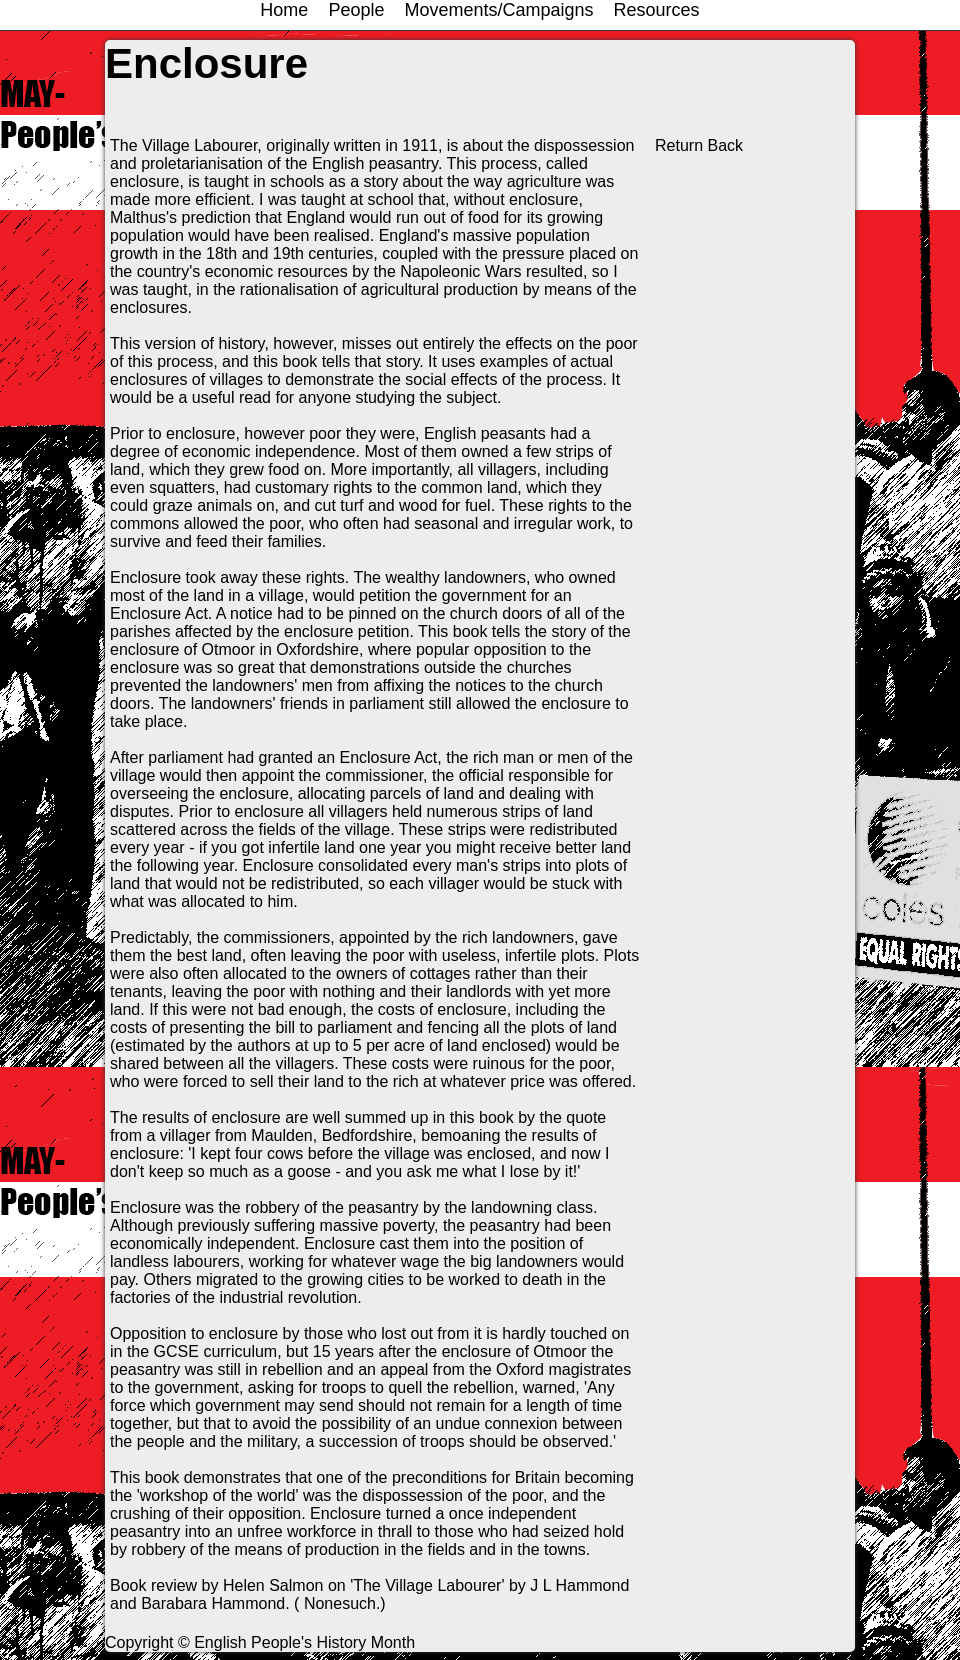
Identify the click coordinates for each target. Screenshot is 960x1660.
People (356, 10)
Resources (657, 10)
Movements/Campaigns (498, 10)
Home (284, 10)
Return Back (699, 145)
